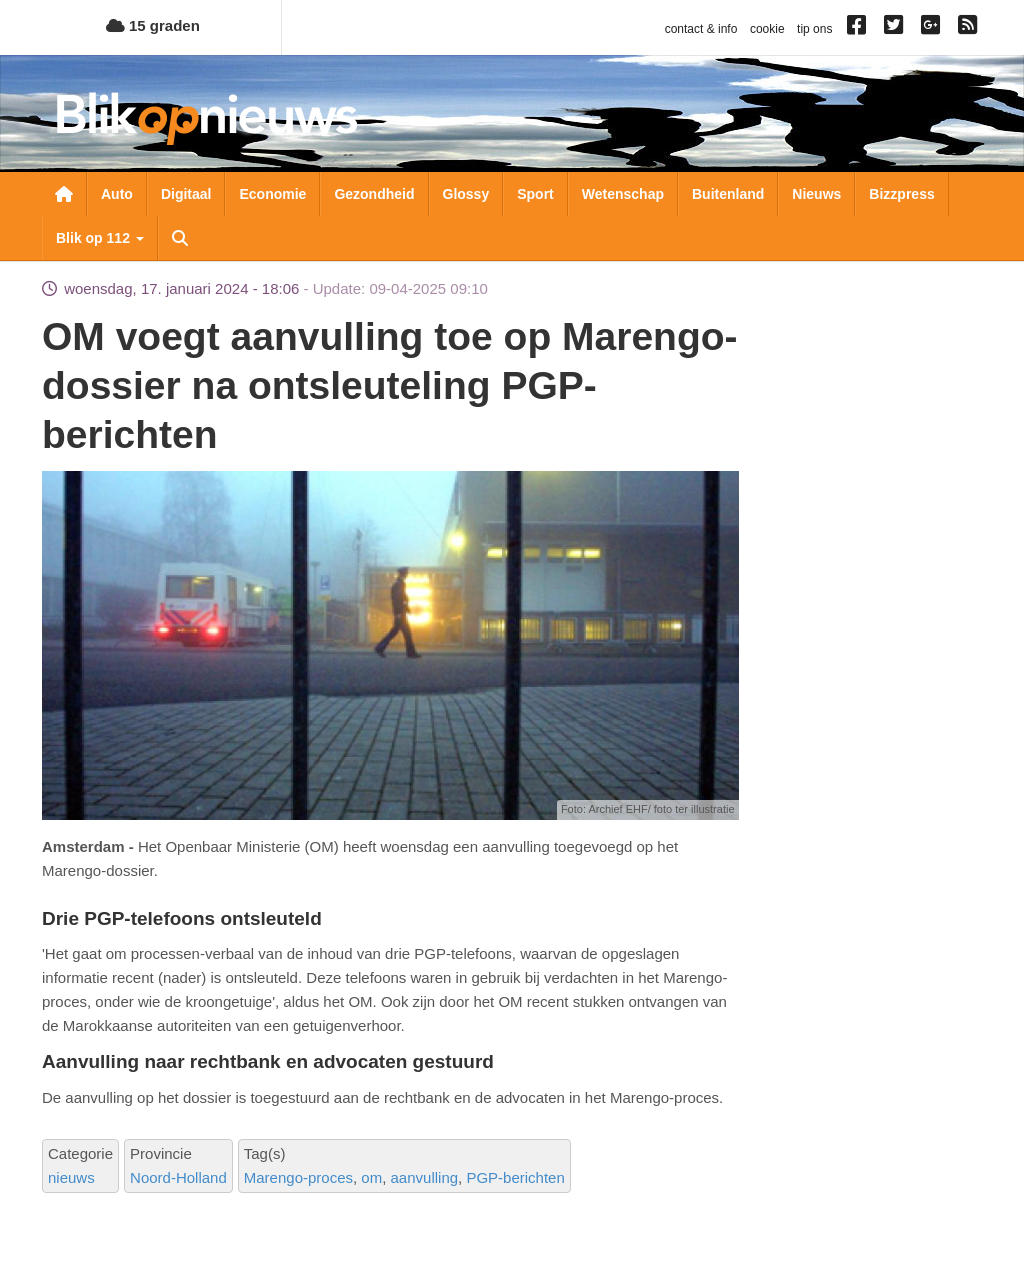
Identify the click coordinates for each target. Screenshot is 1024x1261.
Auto (117, 194)
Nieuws (816, 194)
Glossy (466, 194)
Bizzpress (901, 194)
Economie (272, 194)
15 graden (153, 25)
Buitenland (728, 194)
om (371, 1177)
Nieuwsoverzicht (64, 194)
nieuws (71, 1177)
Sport (535, 194)
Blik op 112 (100, 238)
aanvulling (425, 1177)
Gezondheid (374, 194)
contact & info (701, 29)
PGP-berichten (515, 1177)
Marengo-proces (298, 1177)
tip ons (814, 29)
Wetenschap (623, 194)
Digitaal (186, 194)
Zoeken (180, 238)
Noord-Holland (178, 1177)
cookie (767, 29)
